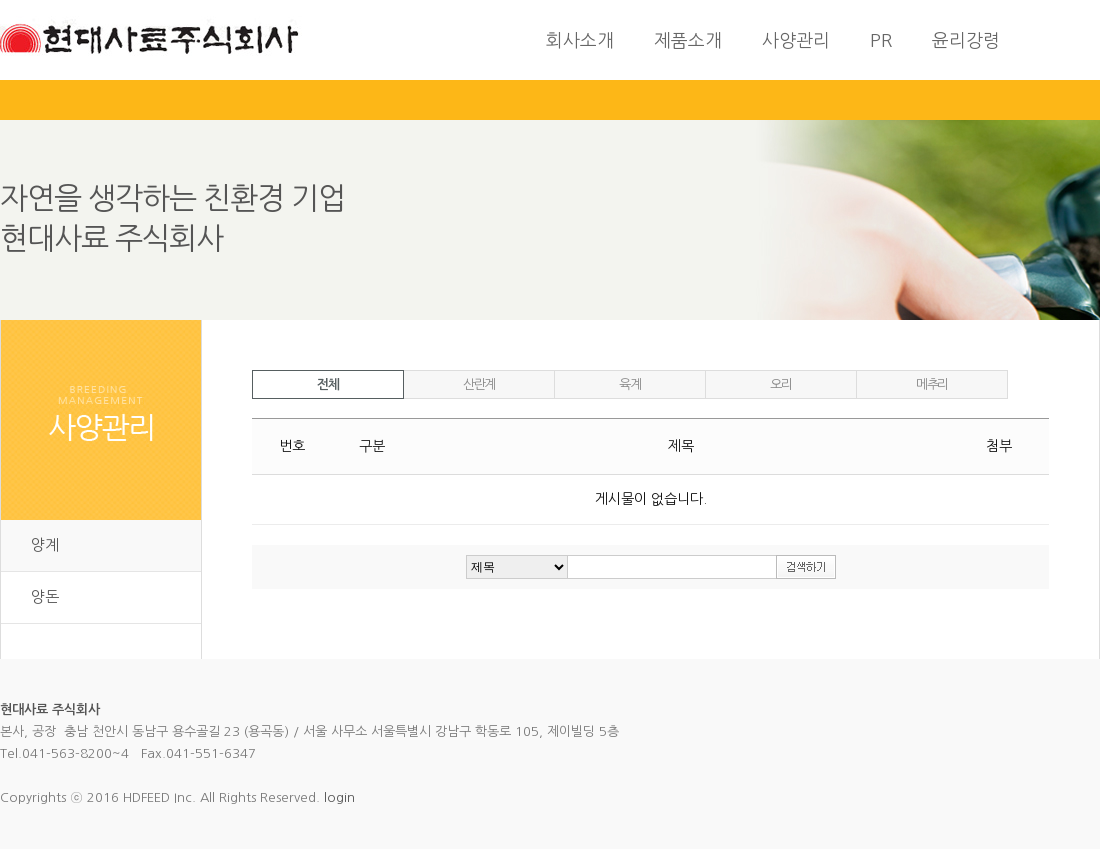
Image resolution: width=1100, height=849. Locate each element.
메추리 (932, 384)
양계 (45, 544)
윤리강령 (966, 41)
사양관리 (796, 41)
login (339, 797)
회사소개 (580, 41)
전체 (327, 384)
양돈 (45, 596)
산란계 (479, 384)
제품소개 (688, 41)
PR (881, 41)
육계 (629, 384)
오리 (780, 384)
